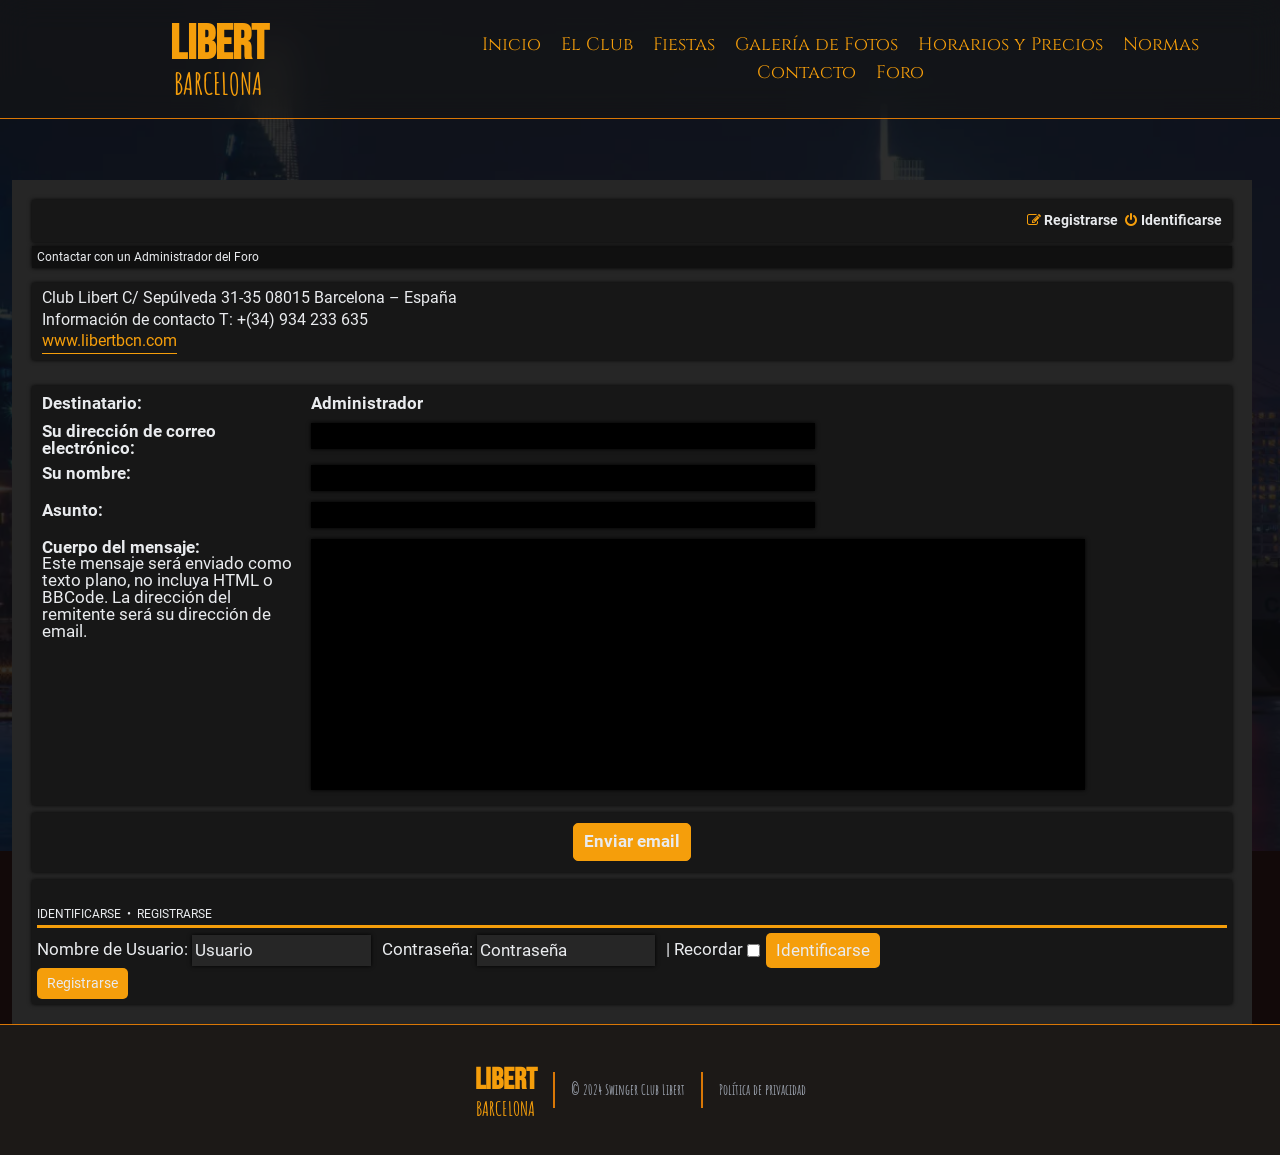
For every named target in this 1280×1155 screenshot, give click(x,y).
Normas (1161, 44)
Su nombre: (86, 473)
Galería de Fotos (816, 44)
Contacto (806, 72)
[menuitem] (1172, 221)
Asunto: (72, 510)
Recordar (717, 949)
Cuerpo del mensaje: (121, 547)
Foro (900, 72)
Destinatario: (92, 403)
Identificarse (79, 914)
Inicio (511, 44)
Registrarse (174, 914)
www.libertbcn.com (109, 341)
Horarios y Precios (1010, 44)
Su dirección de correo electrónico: (129, 439)
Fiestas (684, 44)
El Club (597, 44)
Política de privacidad (762, 1089)
